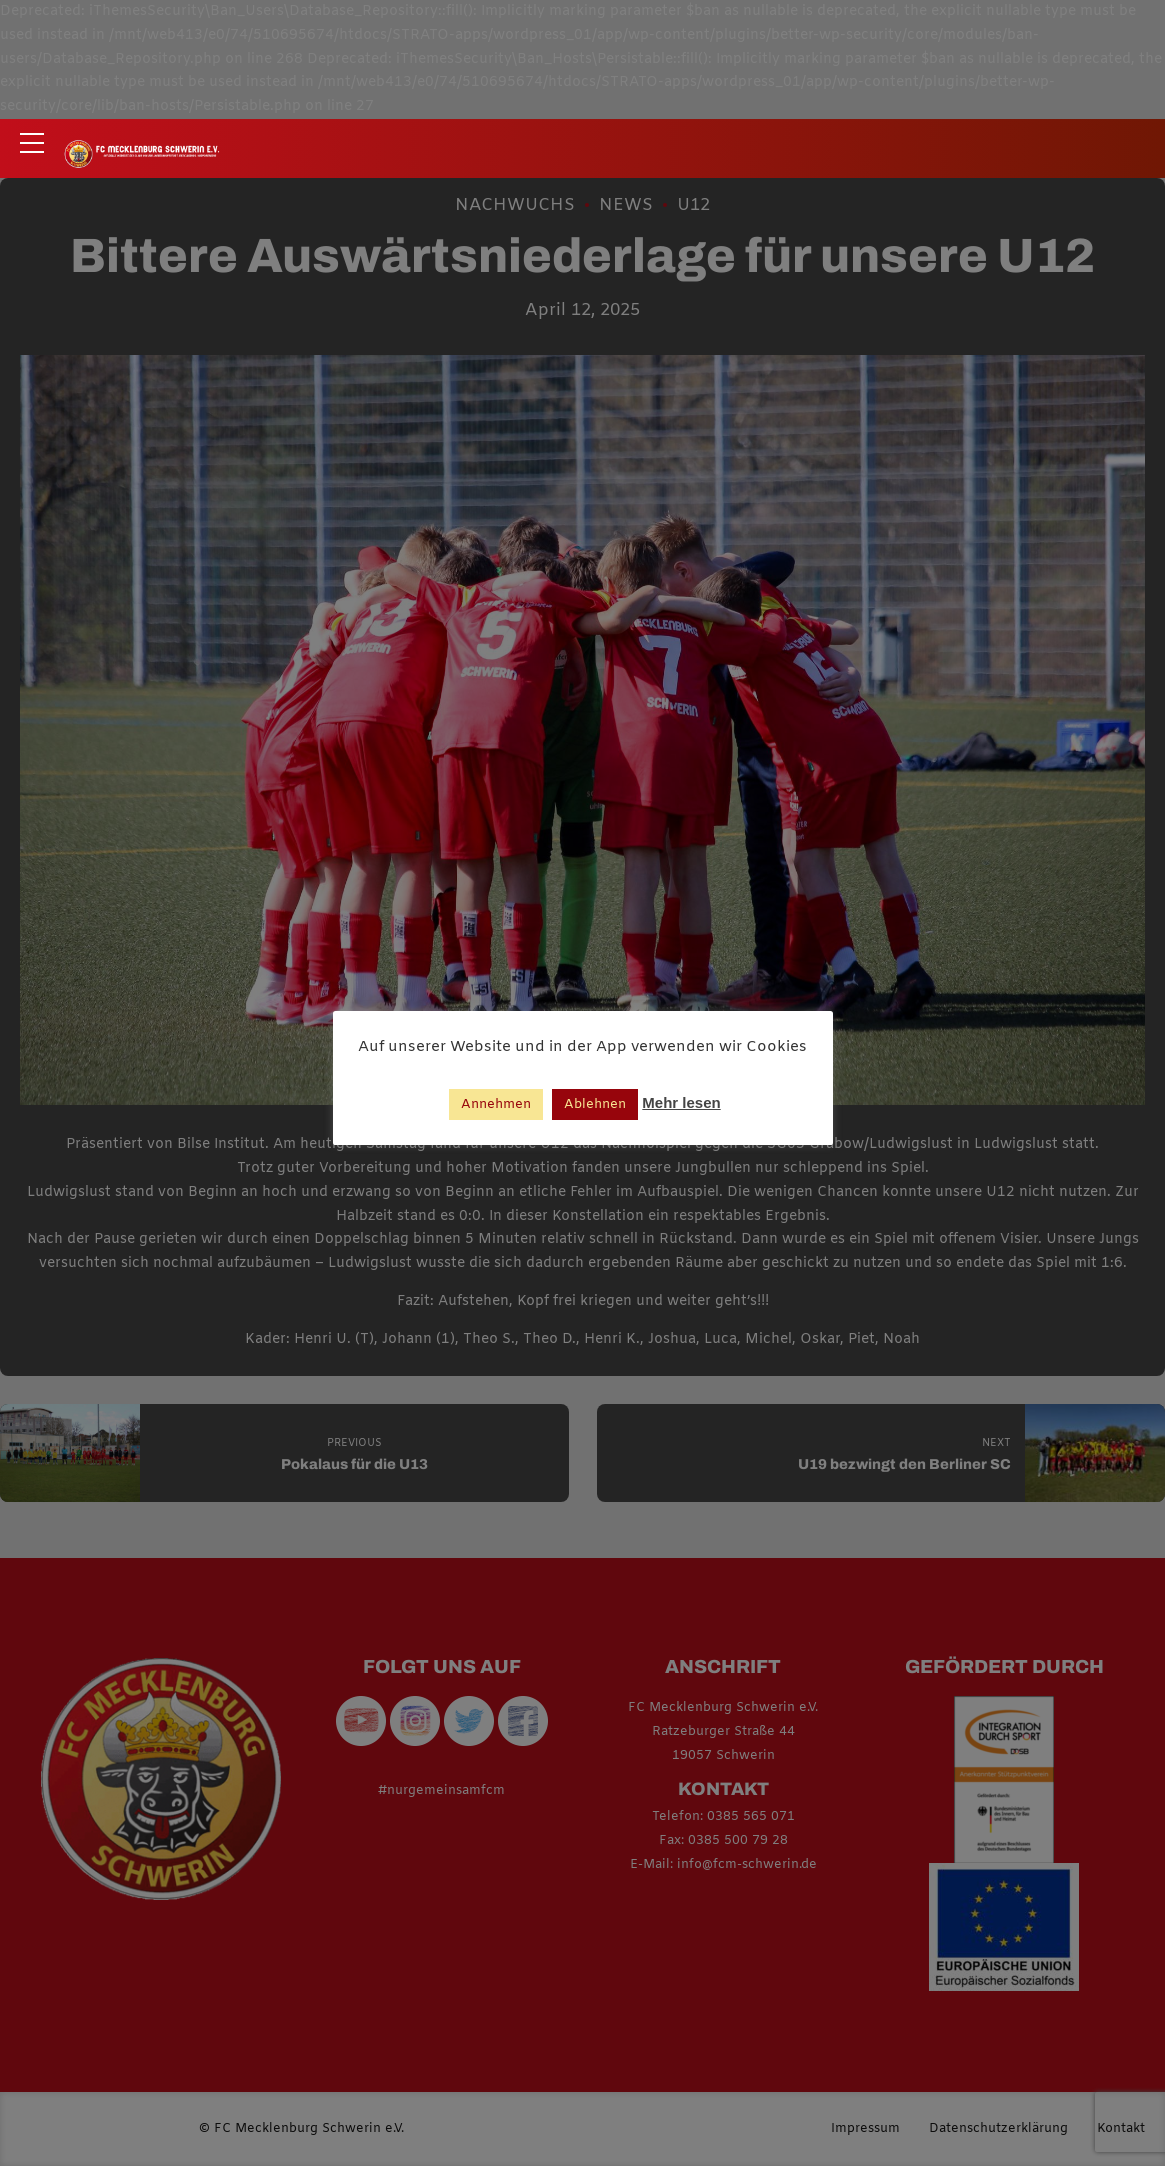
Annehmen (496, 1104)
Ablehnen (595, 1104)
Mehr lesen (681, 1102)
